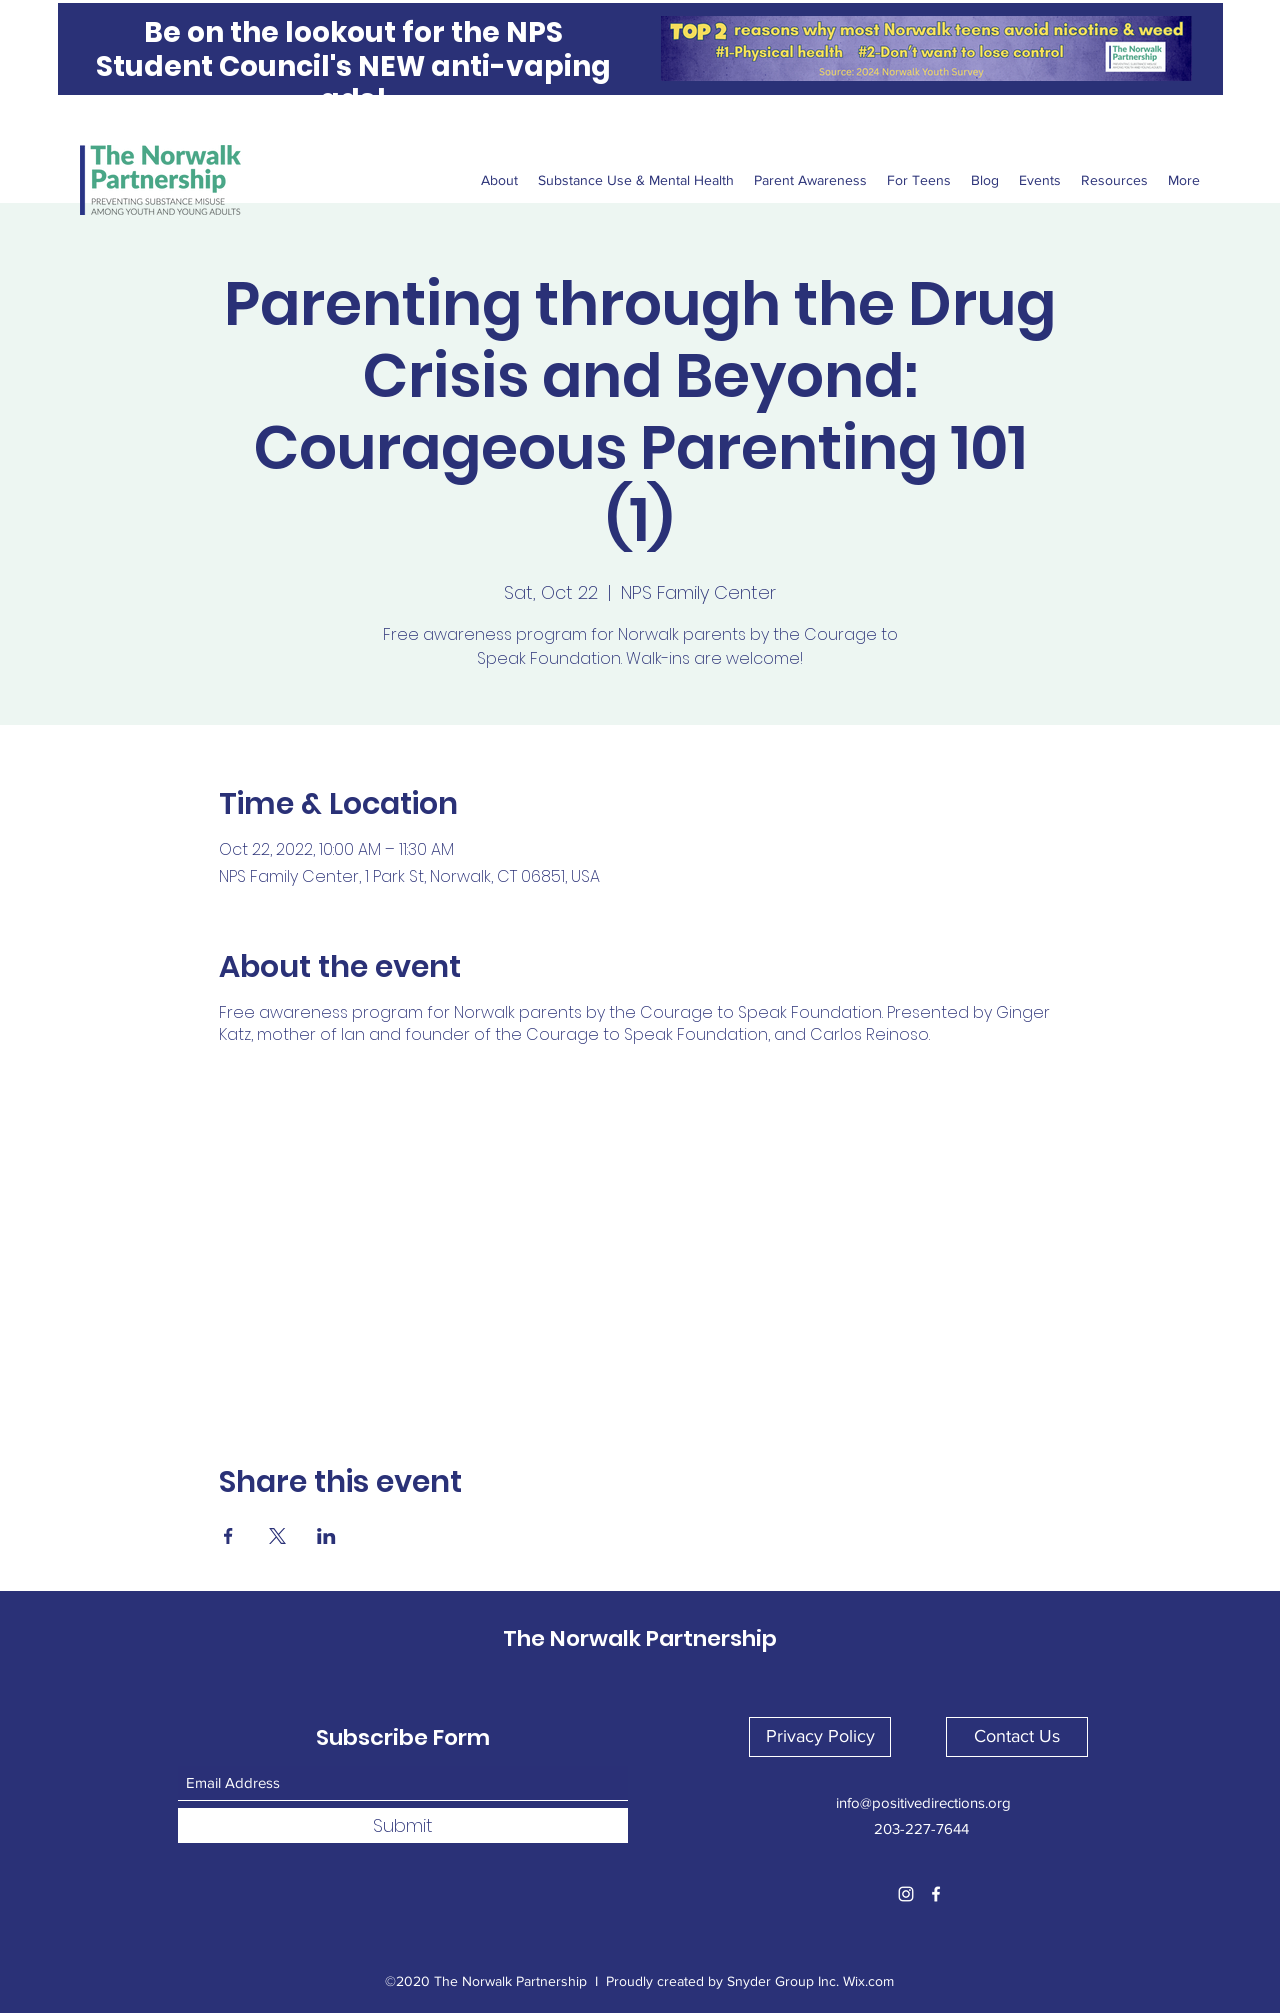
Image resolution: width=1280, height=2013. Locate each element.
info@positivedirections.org (923, 1802)
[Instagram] (906, 1894)
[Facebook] (936, 1894)
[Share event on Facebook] (228, 1536)
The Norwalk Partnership (640, 1638)
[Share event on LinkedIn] (326, 1536)
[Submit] (403, 1825)
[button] (820, 1737)
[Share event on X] (277, 1536)
